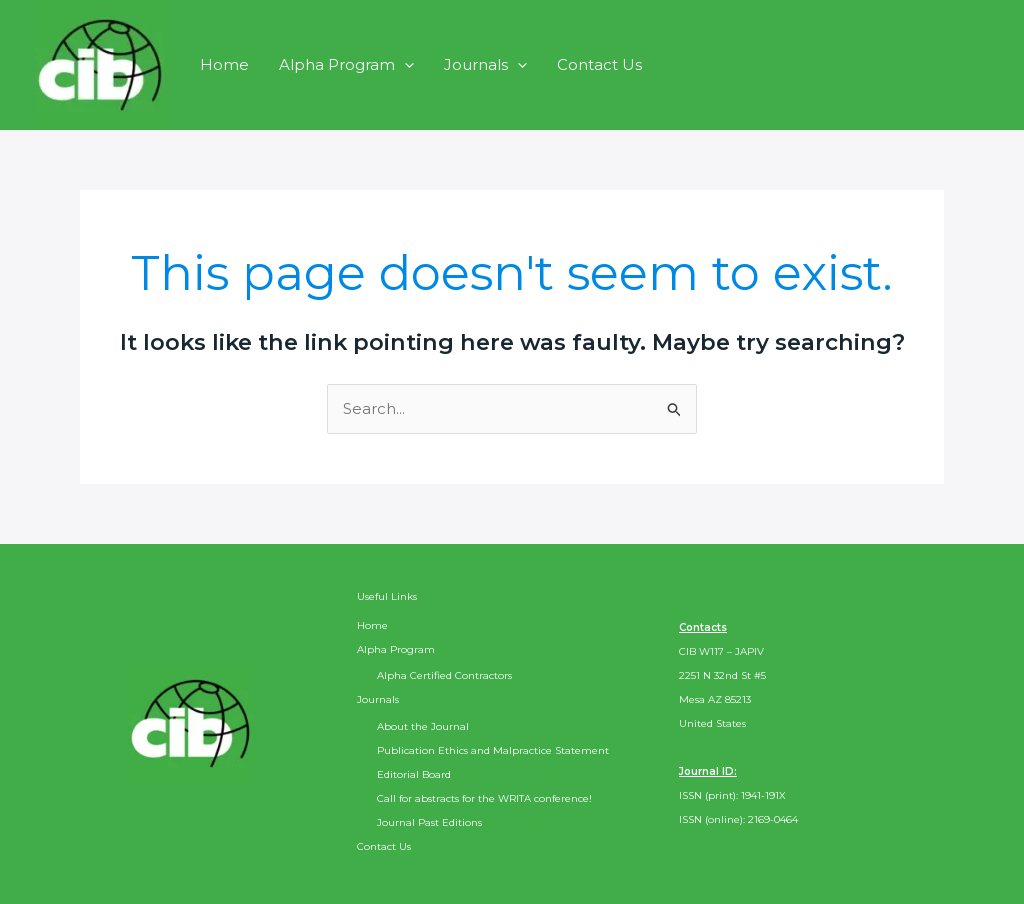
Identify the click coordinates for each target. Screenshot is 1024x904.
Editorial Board (414, 774)
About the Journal (423, 726)
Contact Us (599, 64)
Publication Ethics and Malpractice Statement (493, 750)
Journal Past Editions (429, 822)
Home (224, 64)
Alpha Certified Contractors (444, 675)
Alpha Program (346, 64)
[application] (404, 64)
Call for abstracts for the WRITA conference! (484, 798)
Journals (485, 64)
